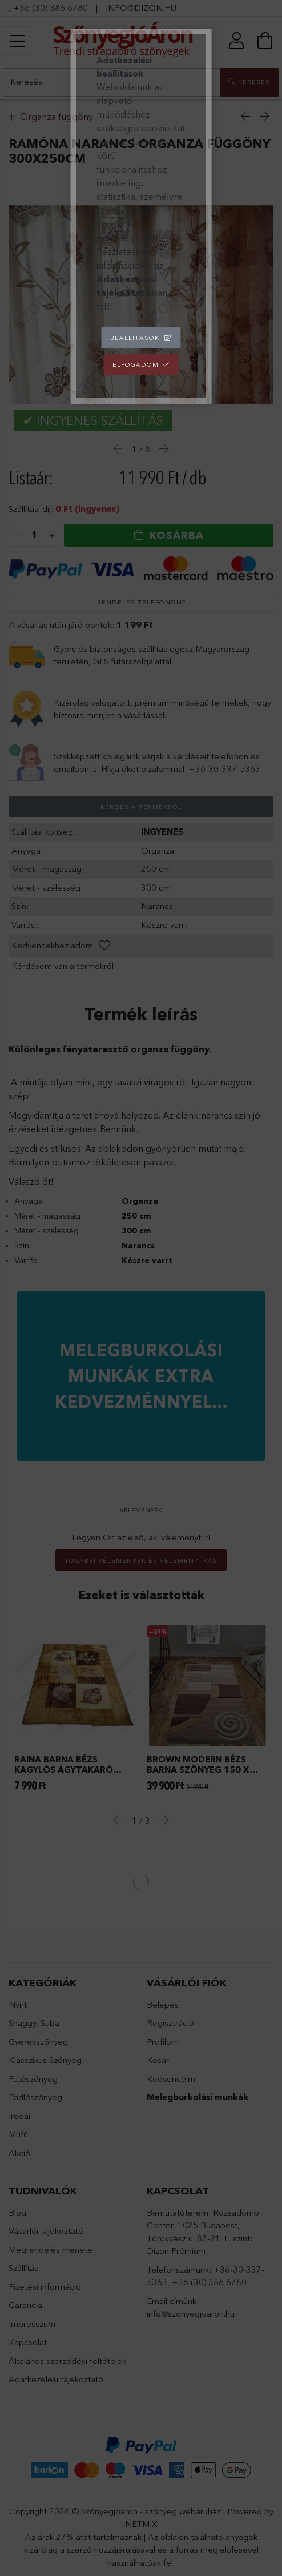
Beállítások (134, 338)
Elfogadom (135, 364)
